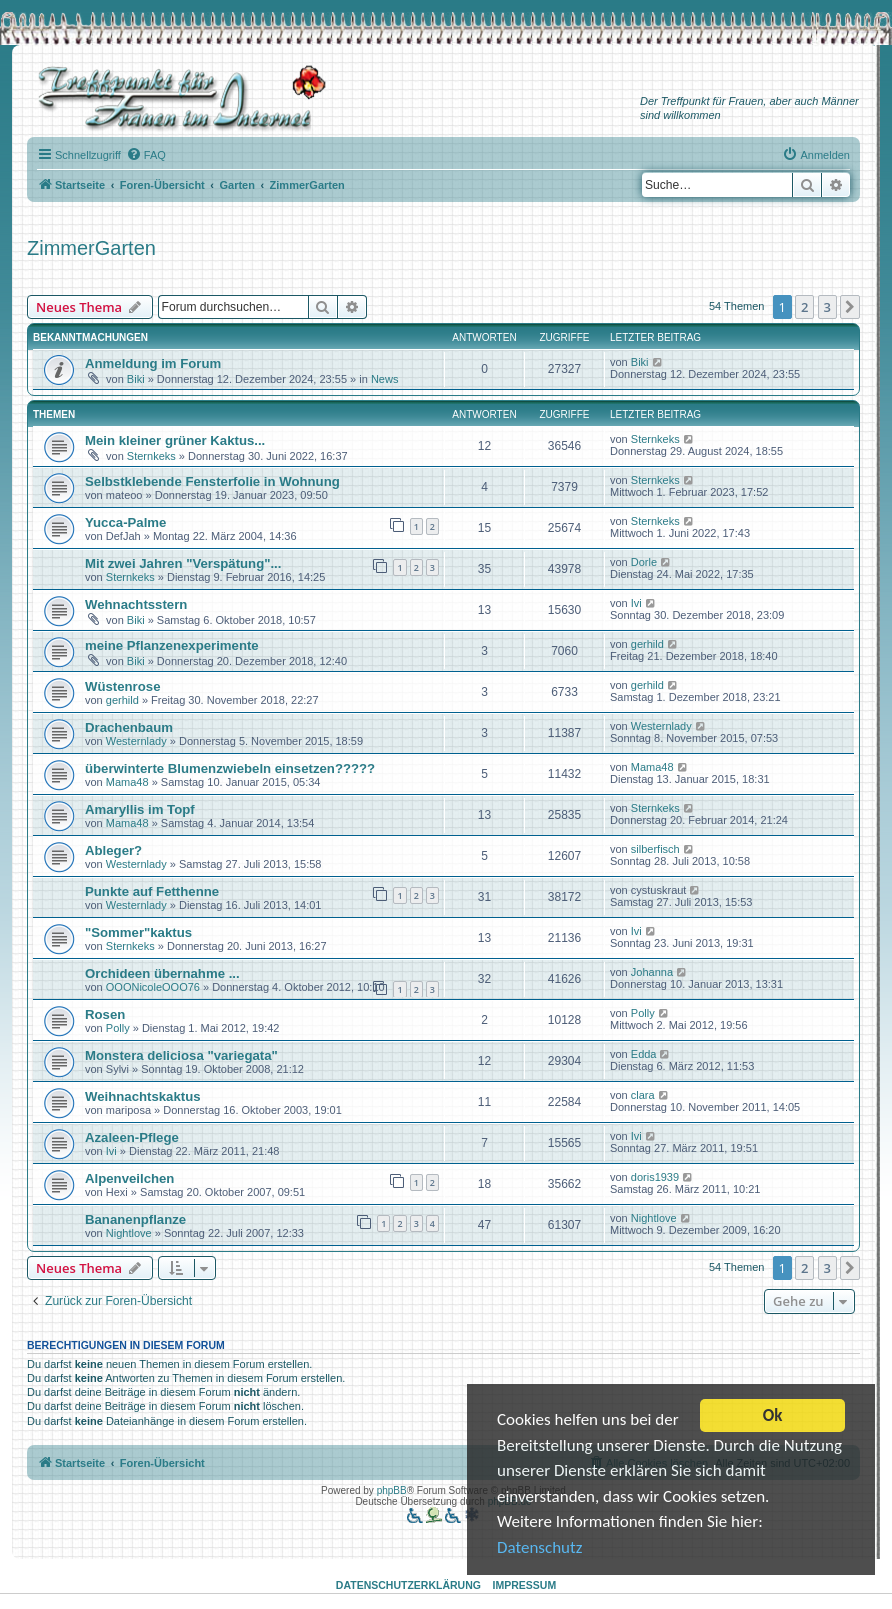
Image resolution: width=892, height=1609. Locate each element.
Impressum (525, 1585)
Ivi (636, 603)
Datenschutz (539, 1550)
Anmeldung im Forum (153, 363)
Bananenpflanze (135, 1219)
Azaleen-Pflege (132, 1137)
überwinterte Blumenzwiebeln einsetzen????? (230, 768)
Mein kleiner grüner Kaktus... (175, 440)
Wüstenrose (122, 686)
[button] (850, 307)
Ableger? (113, 850)
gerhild (647, 644)
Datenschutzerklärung (408, 1585)
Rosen (105, 1014)
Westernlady (136, 741)
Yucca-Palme (125, 522)
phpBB (392, 1490)
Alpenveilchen (129, 1178)
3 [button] (827, 307)
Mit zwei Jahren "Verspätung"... (183, 563)
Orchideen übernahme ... (162, 973)
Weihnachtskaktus (143, 1096)
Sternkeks (151, 456)
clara (643, 1095)
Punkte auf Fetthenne (152, 891)
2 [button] (804, 307)
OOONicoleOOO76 (153, 987)
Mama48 (127, 782)
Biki (136, 379)
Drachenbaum (129, 727)
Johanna (652, 972)
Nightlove (129, 1233)
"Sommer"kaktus (138, 932)
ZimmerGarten (91, 248)
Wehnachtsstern (136, 604)
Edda (644, 1054)
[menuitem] (146, 155)
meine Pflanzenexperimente (172, 645)
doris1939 (655, 1177)
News (385, 379)
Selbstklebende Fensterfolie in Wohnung (212, 481)
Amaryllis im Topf (140, 809)
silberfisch (655, 849)
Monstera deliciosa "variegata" (181, 1055)
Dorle (644, 562)
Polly (118, 1028)
